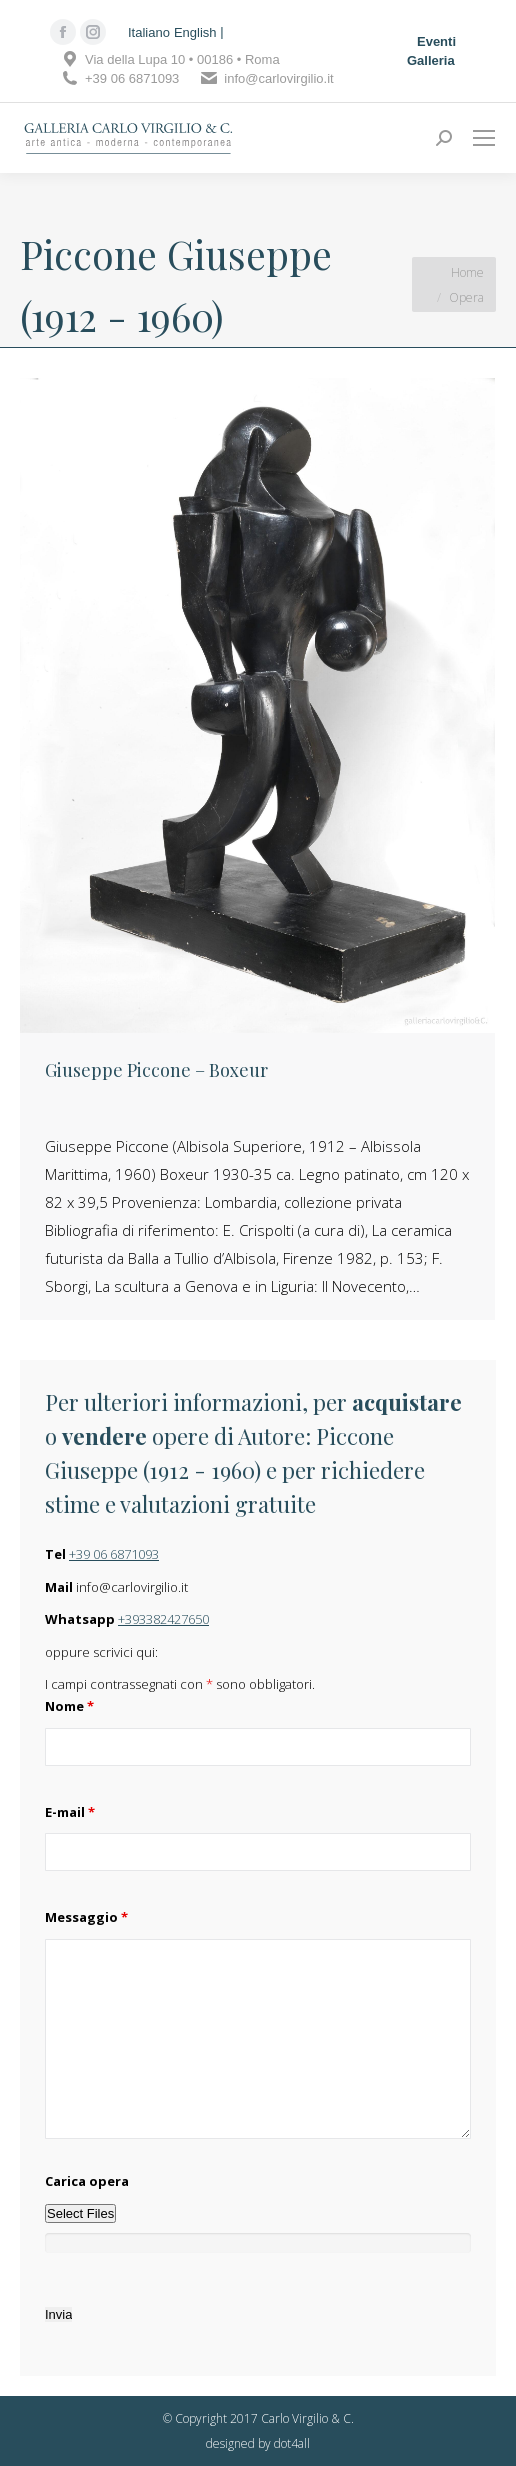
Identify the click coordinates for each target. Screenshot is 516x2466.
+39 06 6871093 (114, 1554)
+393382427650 (163, 1619)
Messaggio (86, 1917)
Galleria (431, 60)
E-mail (70, 1812)
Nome (69, 1706)
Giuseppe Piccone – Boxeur (156, 1070)
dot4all (292, 2443)
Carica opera (87, 2181)
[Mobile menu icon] (484, 138)
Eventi (436, 41)
